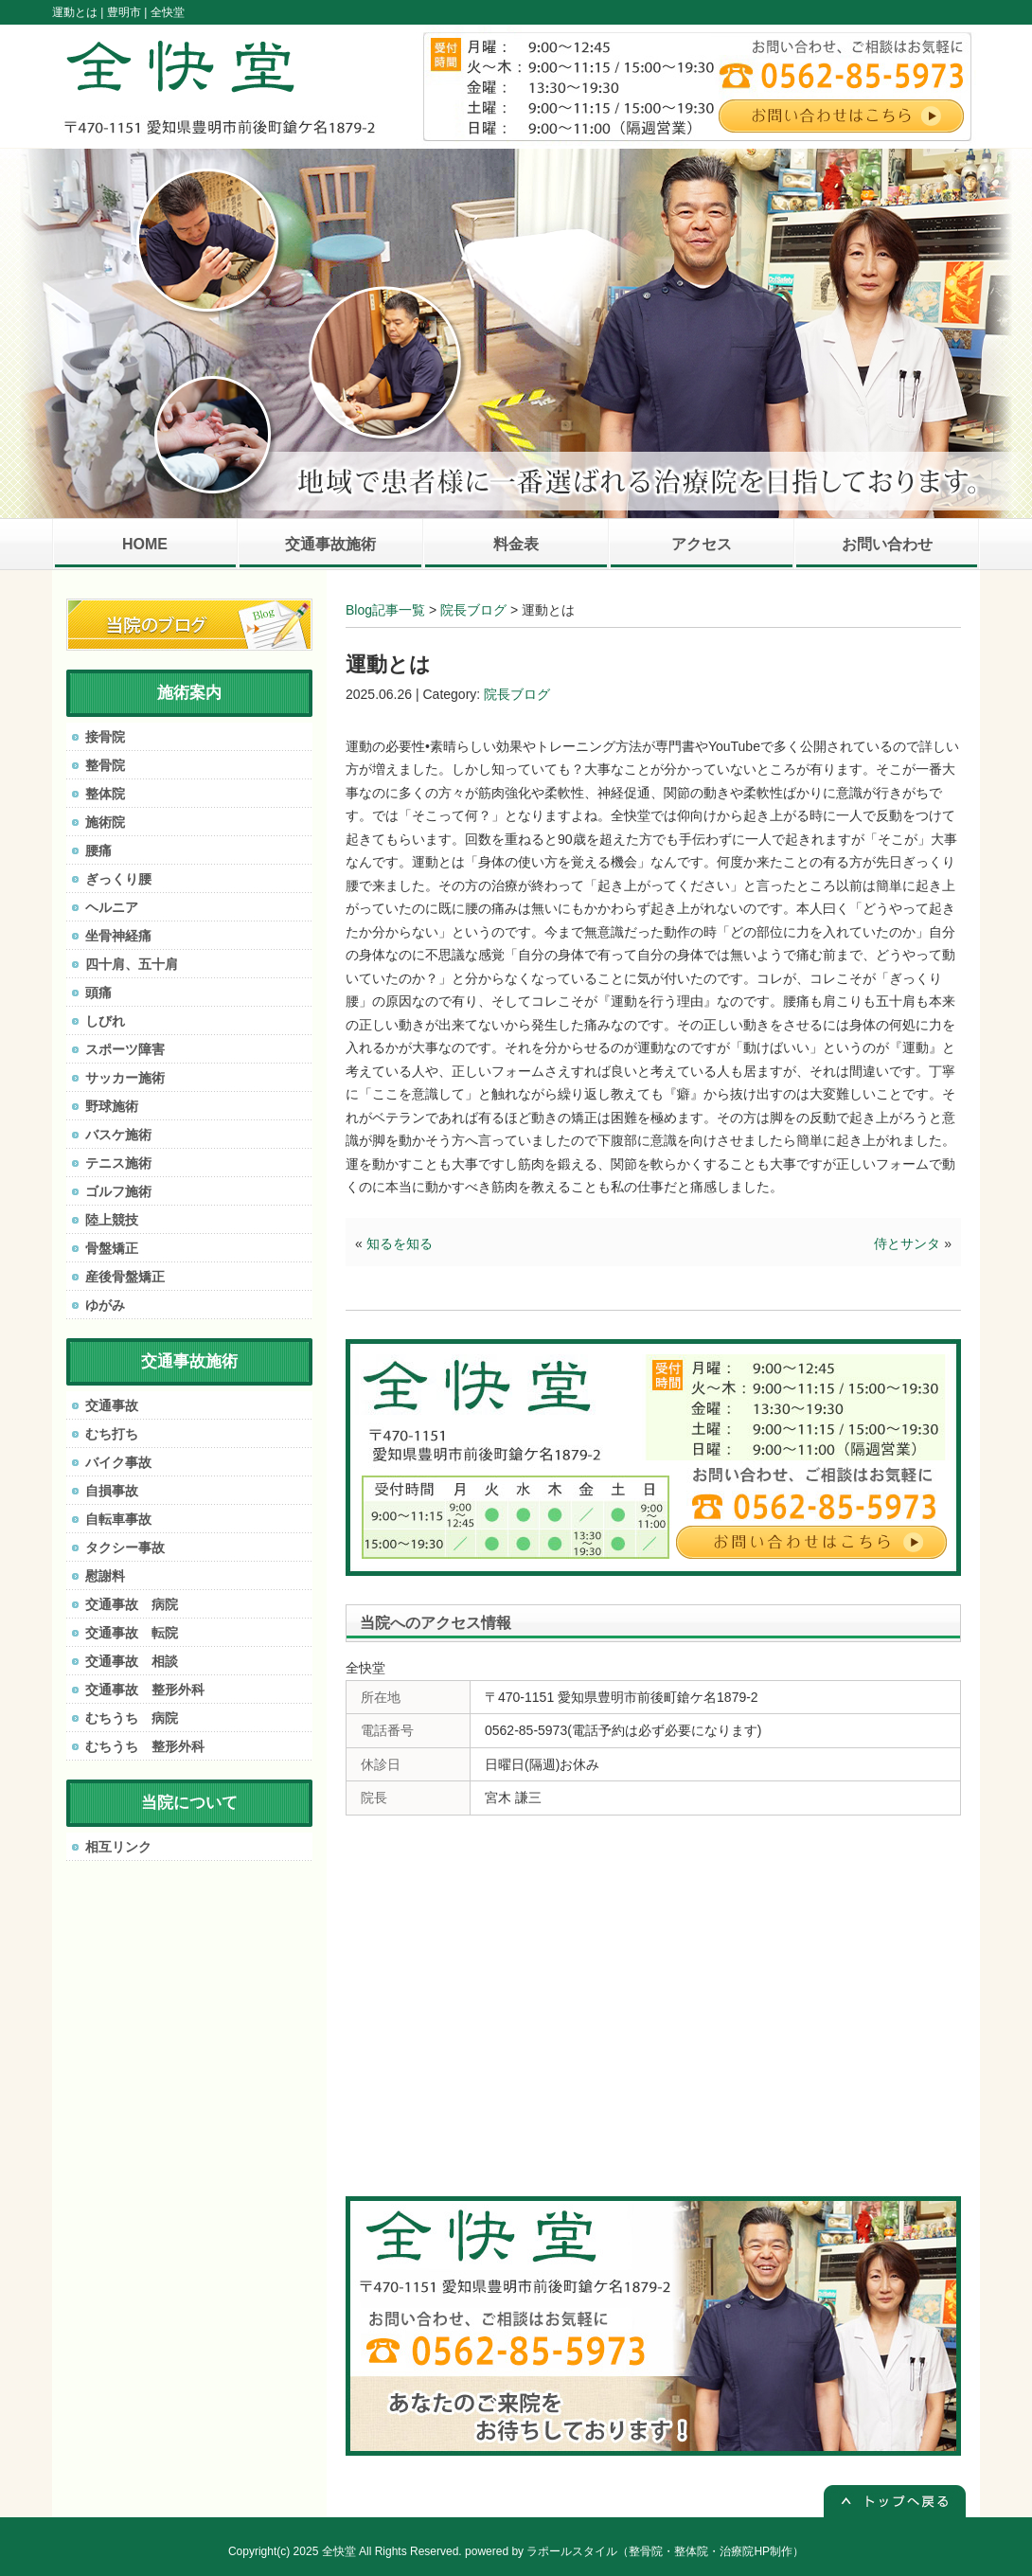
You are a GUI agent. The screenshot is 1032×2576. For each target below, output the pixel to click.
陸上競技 (111, 1219)
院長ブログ (473, 609)
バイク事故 (118, 1462)
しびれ (105, 1021)
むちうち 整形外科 (145, 1746)
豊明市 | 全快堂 (146, 12)
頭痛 (98, 992)
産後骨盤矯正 (125, 1276)
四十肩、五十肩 (131, 964)
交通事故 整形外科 (145, 1689)
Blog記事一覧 (385, 609)
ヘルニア (111, 907)
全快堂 (339, 2551)
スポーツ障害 (125, 1049)
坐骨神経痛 (118, 935)
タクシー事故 (125, 1547)
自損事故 (111, 1490)
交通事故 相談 (131, 1661)
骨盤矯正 (111, 1248)
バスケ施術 (118, 1134)
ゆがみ (105, 1305)
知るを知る (399, 1243)
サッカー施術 (125, 1077)
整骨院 (105, 765)
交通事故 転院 (131, 1632)
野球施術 (111, 1106)
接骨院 (105, 736)
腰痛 (98, 850)
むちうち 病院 (131, 1718)
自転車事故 (118, 1519)
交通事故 (111, 1405)
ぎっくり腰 (118, 878)
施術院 (105, 822)
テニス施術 (118, 1163)
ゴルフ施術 (118, 1191)
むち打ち (111, 1433)
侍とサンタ (907, 1243)
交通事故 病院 (131, 1604)
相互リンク (118, 1846)
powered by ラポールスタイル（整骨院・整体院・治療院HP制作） (634, 2551)
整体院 (105, 793)
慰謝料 (105, 1575)
